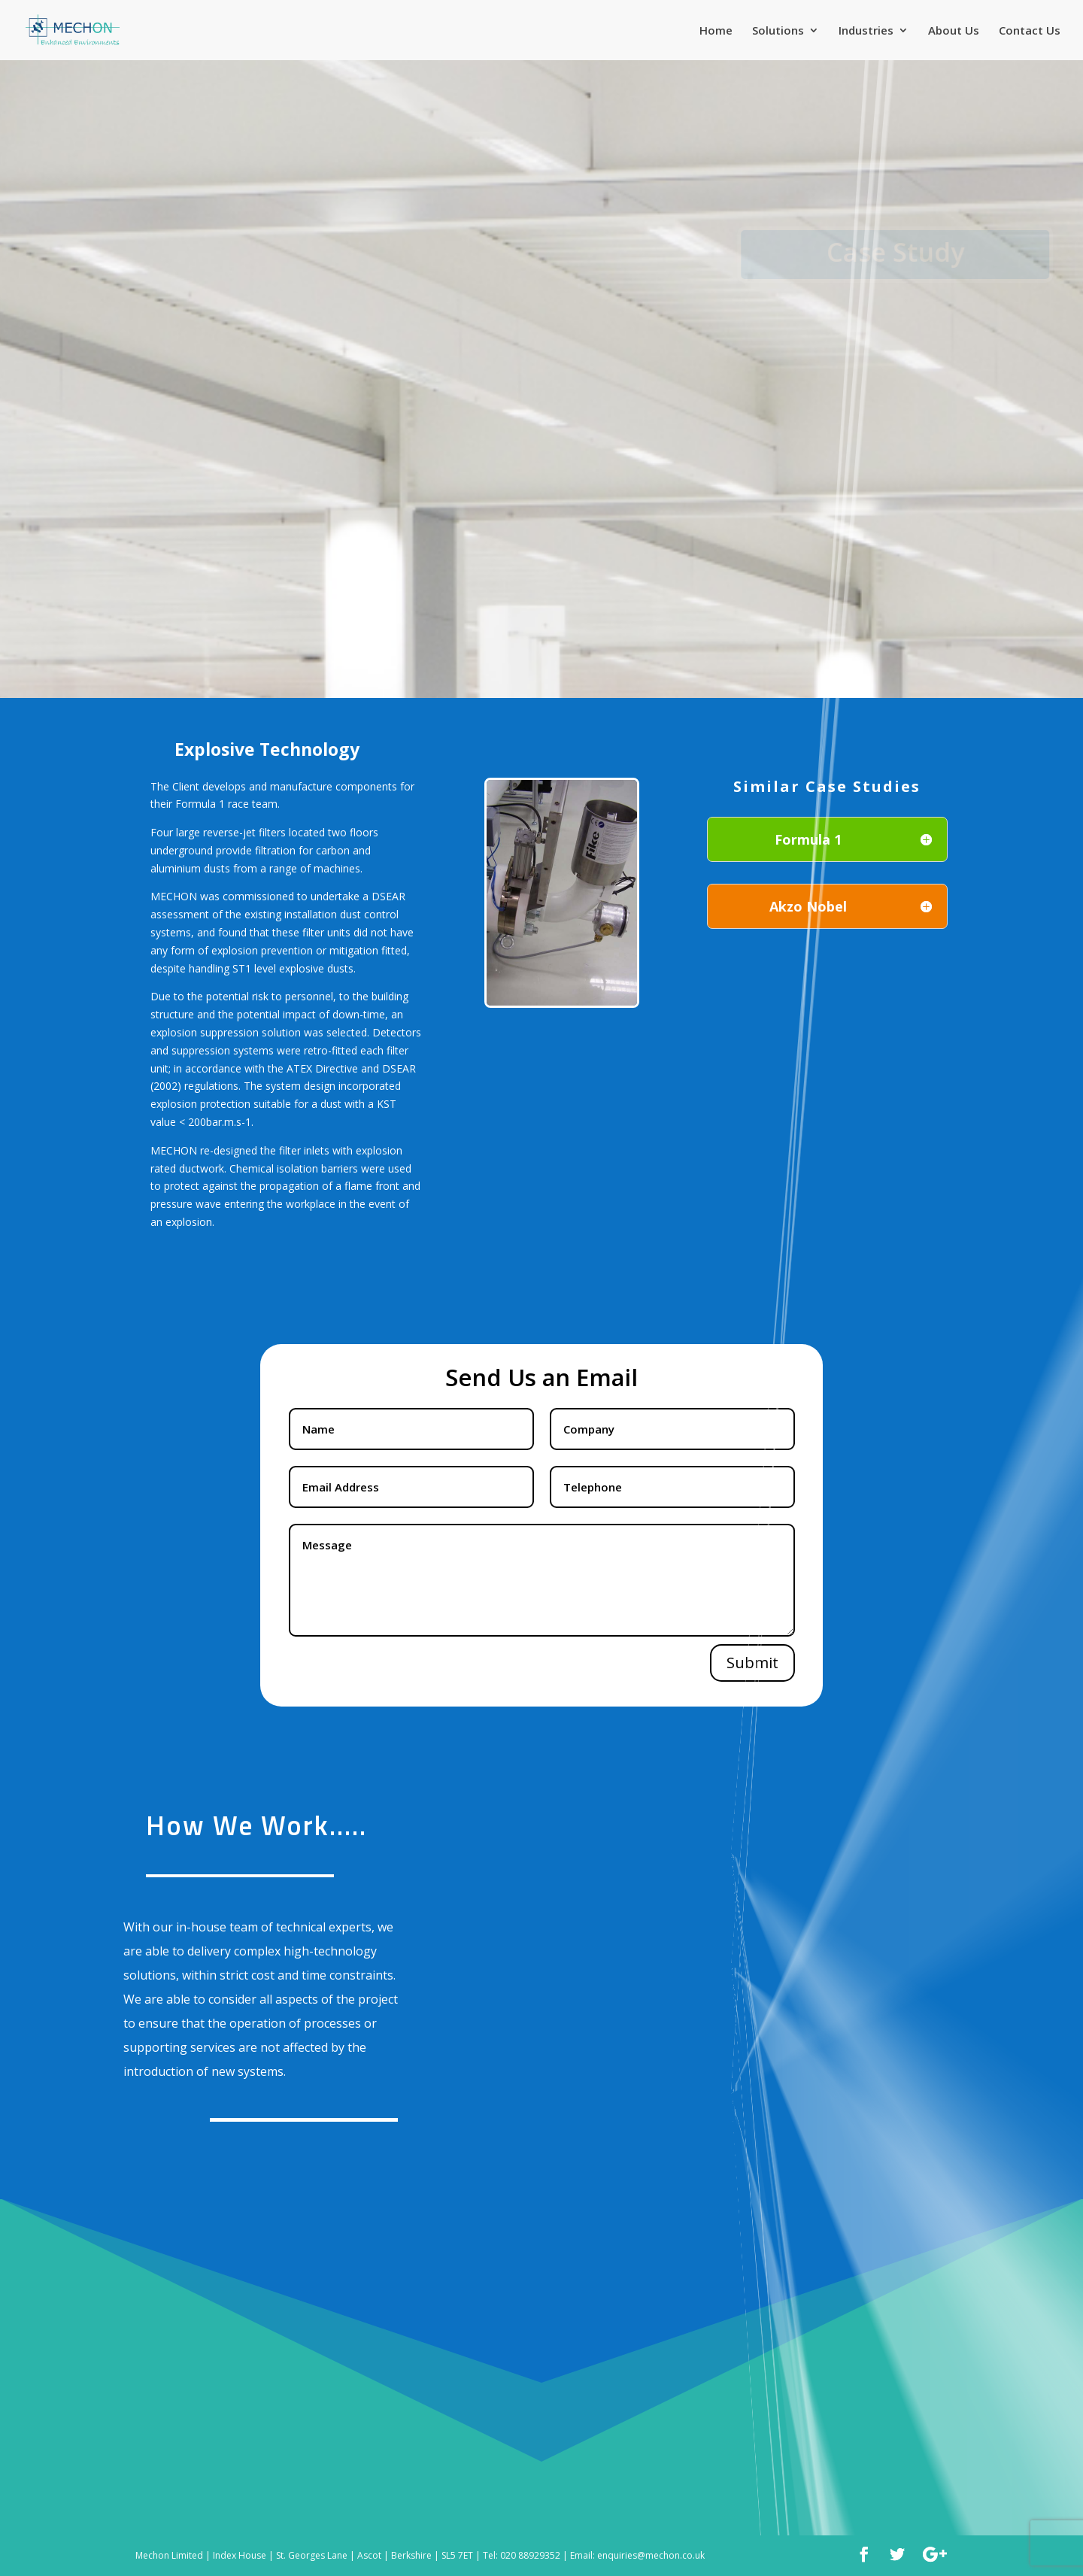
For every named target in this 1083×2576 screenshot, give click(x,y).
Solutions (778, 31)
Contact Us (1029, 31)
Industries (866, 31)
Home (716, 31)
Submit (752, 1662)
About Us (953, 31)
